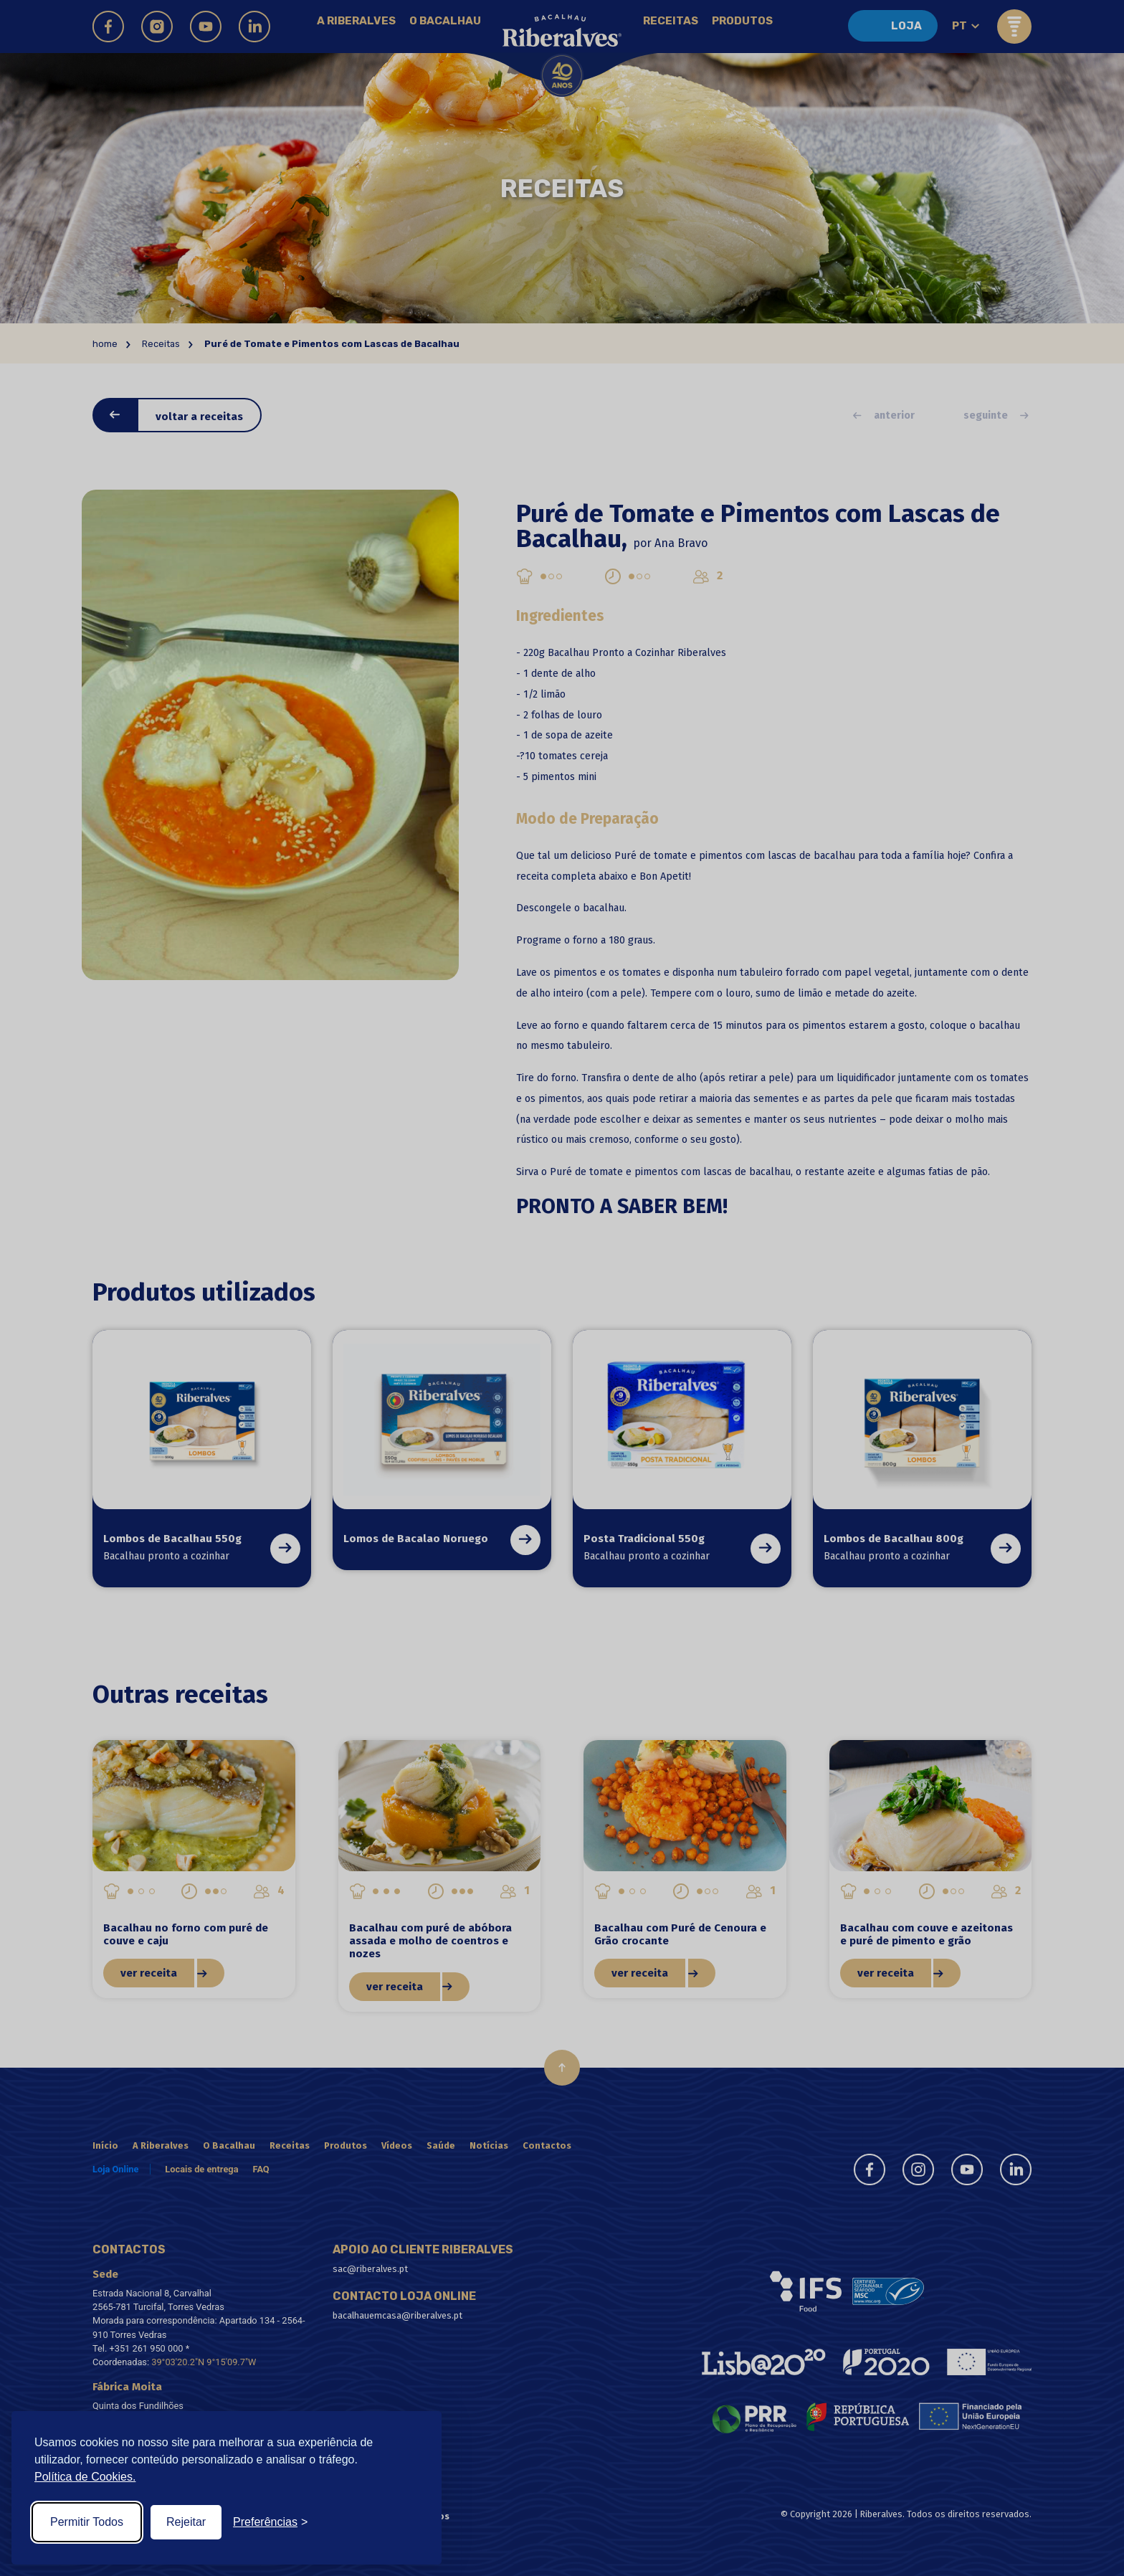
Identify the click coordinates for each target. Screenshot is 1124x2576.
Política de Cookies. (84, 2477)
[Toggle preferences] (270, 2522)
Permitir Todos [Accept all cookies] (86, 2522)
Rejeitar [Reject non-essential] (186, 2522)
